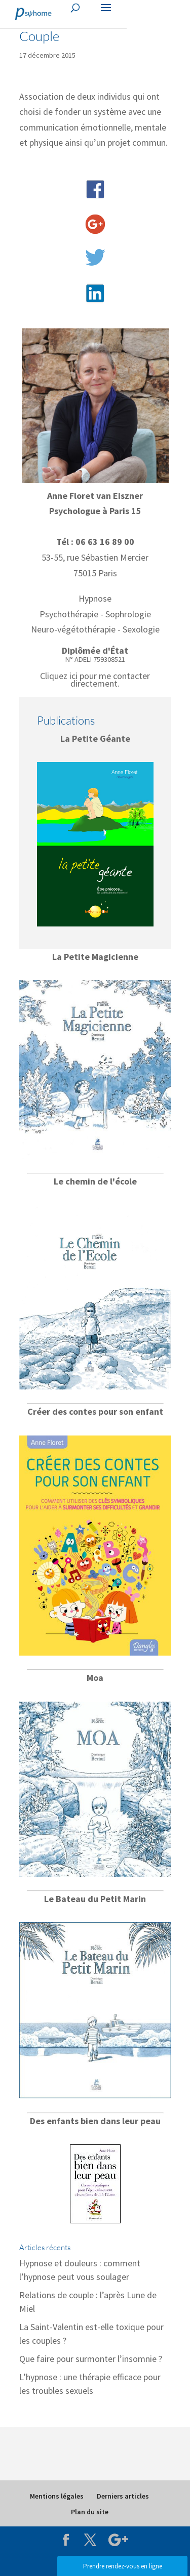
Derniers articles (123, 2496)
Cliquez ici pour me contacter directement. (95, 679)
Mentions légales (57, 2496)
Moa (95, 1677)
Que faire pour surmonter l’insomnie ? (90, 2358)
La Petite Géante (95, 738)
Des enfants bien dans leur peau (95, 2121)
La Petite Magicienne (95, 956)
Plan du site (89, 2511)
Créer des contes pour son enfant (95, 1411)
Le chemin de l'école (95, 1181)
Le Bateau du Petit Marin (95, 1899)
